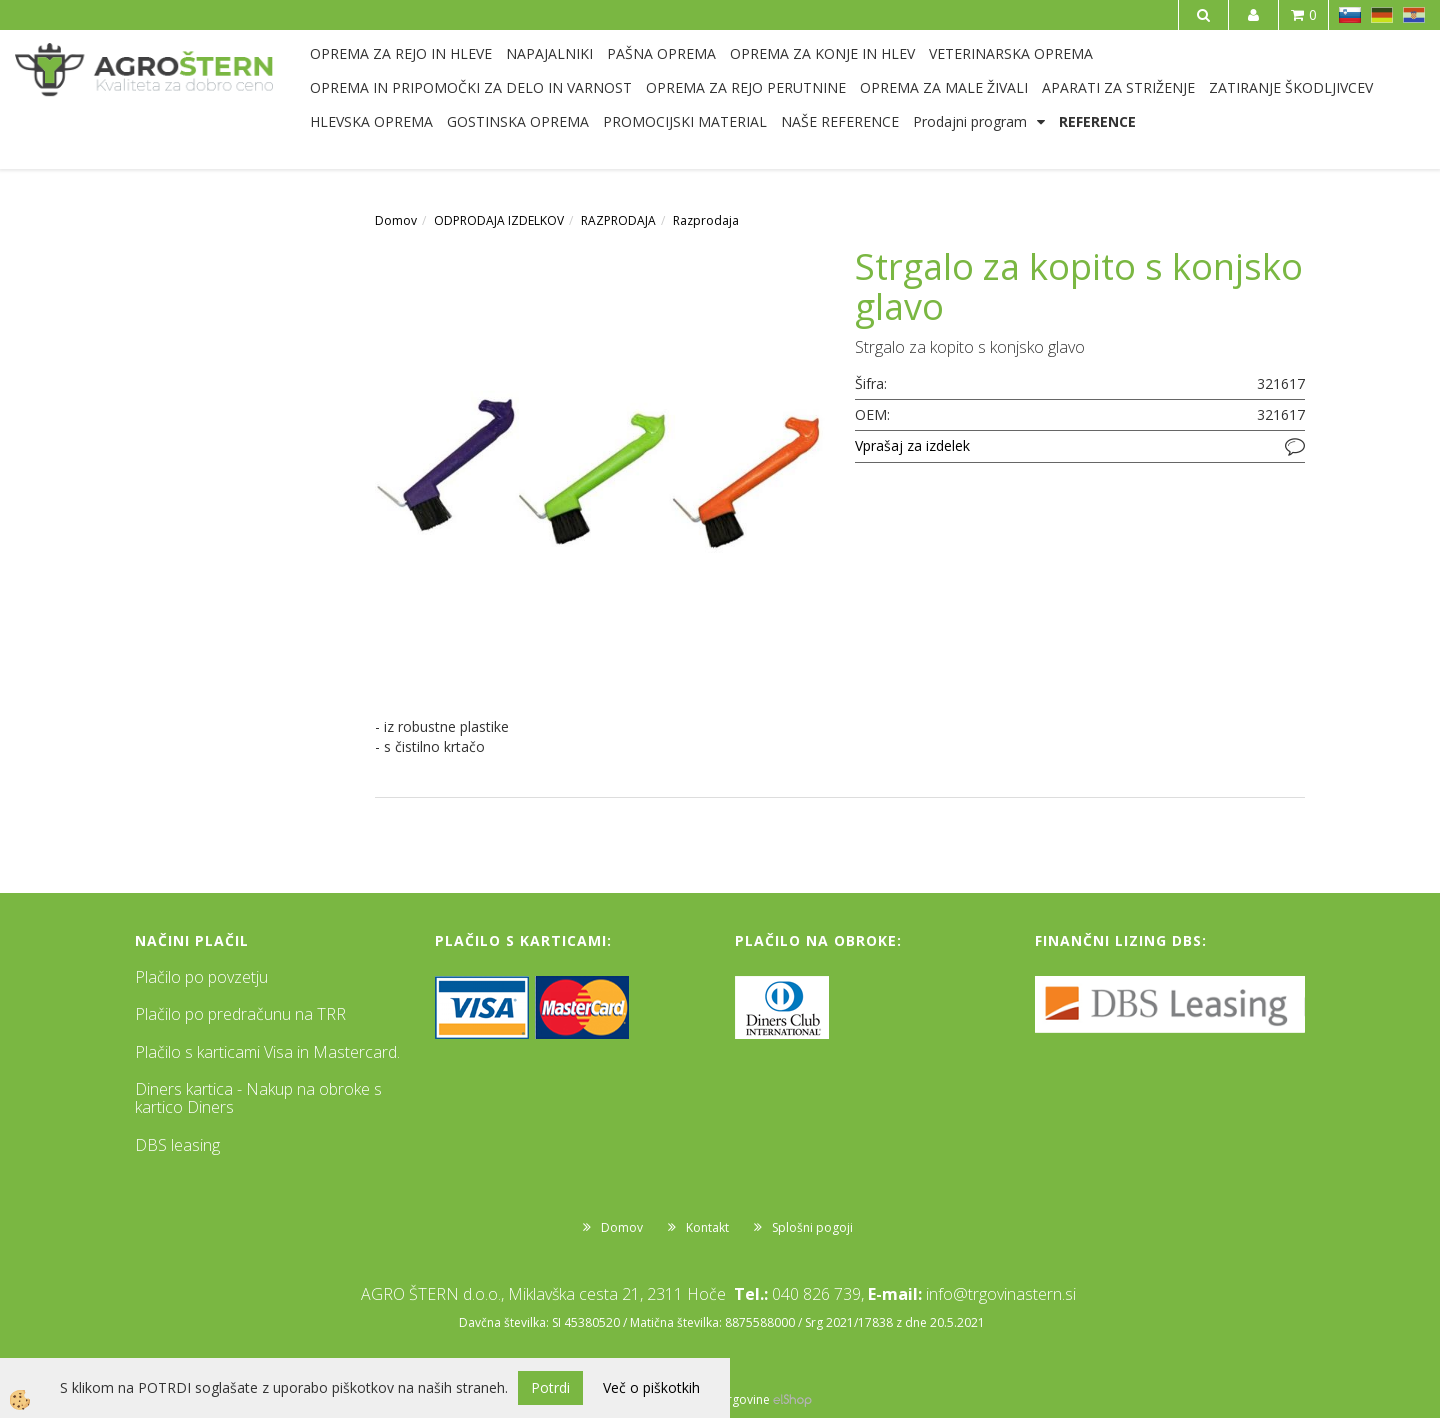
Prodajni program (970, 121)
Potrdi (550, 1387)
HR (1414, 15)
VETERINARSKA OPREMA (1011, 53)
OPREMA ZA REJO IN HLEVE (401, 53)
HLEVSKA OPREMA (371, 121)
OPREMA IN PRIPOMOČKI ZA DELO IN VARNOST (471, 87)
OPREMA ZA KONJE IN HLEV (822, 53)
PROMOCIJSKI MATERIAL (685, 121)
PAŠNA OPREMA (661, 53)
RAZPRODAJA (618, 220)
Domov (396, 220)
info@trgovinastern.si (1001, 1294)
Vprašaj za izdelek (912, 445)
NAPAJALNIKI (549, 53)
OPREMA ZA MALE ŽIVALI (944, 87)
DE (1382, 15)
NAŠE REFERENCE (840, 121)
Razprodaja (706, 220)
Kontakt (707, 1227)
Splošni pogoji (812, 1227)
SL (1350, 15)
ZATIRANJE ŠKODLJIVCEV (1291, 87)
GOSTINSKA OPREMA (518, 121)
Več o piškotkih (651, 1387)
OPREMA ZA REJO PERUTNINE (746, 87)
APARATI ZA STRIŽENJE (1118, 87)
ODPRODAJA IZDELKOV (499, 220)
